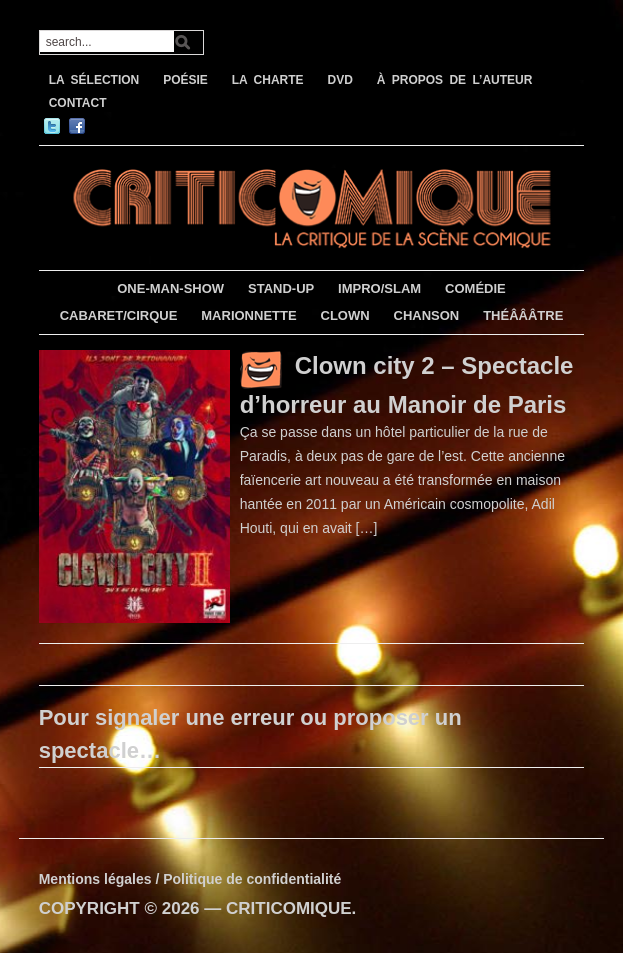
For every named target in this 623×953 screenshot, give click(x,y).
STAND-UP (281, 288)
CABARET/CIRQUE (119, 315)
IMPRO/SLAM (379, 288)
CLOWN (345, 315)
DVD (340, 80)
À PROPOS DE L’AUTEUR (455, 80)
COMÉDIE (475, 288)
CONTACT (78, 103)
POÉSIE (185, 80)
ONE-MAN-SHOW (170, 288)
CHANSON (427, 315)
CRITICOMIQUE (289, 908)
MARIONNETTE (248, 315)
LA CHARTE (268, 80)
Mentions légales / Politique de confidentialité (190, 879)
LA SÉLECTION (94, 80)
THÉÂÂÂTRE (523, 315)
